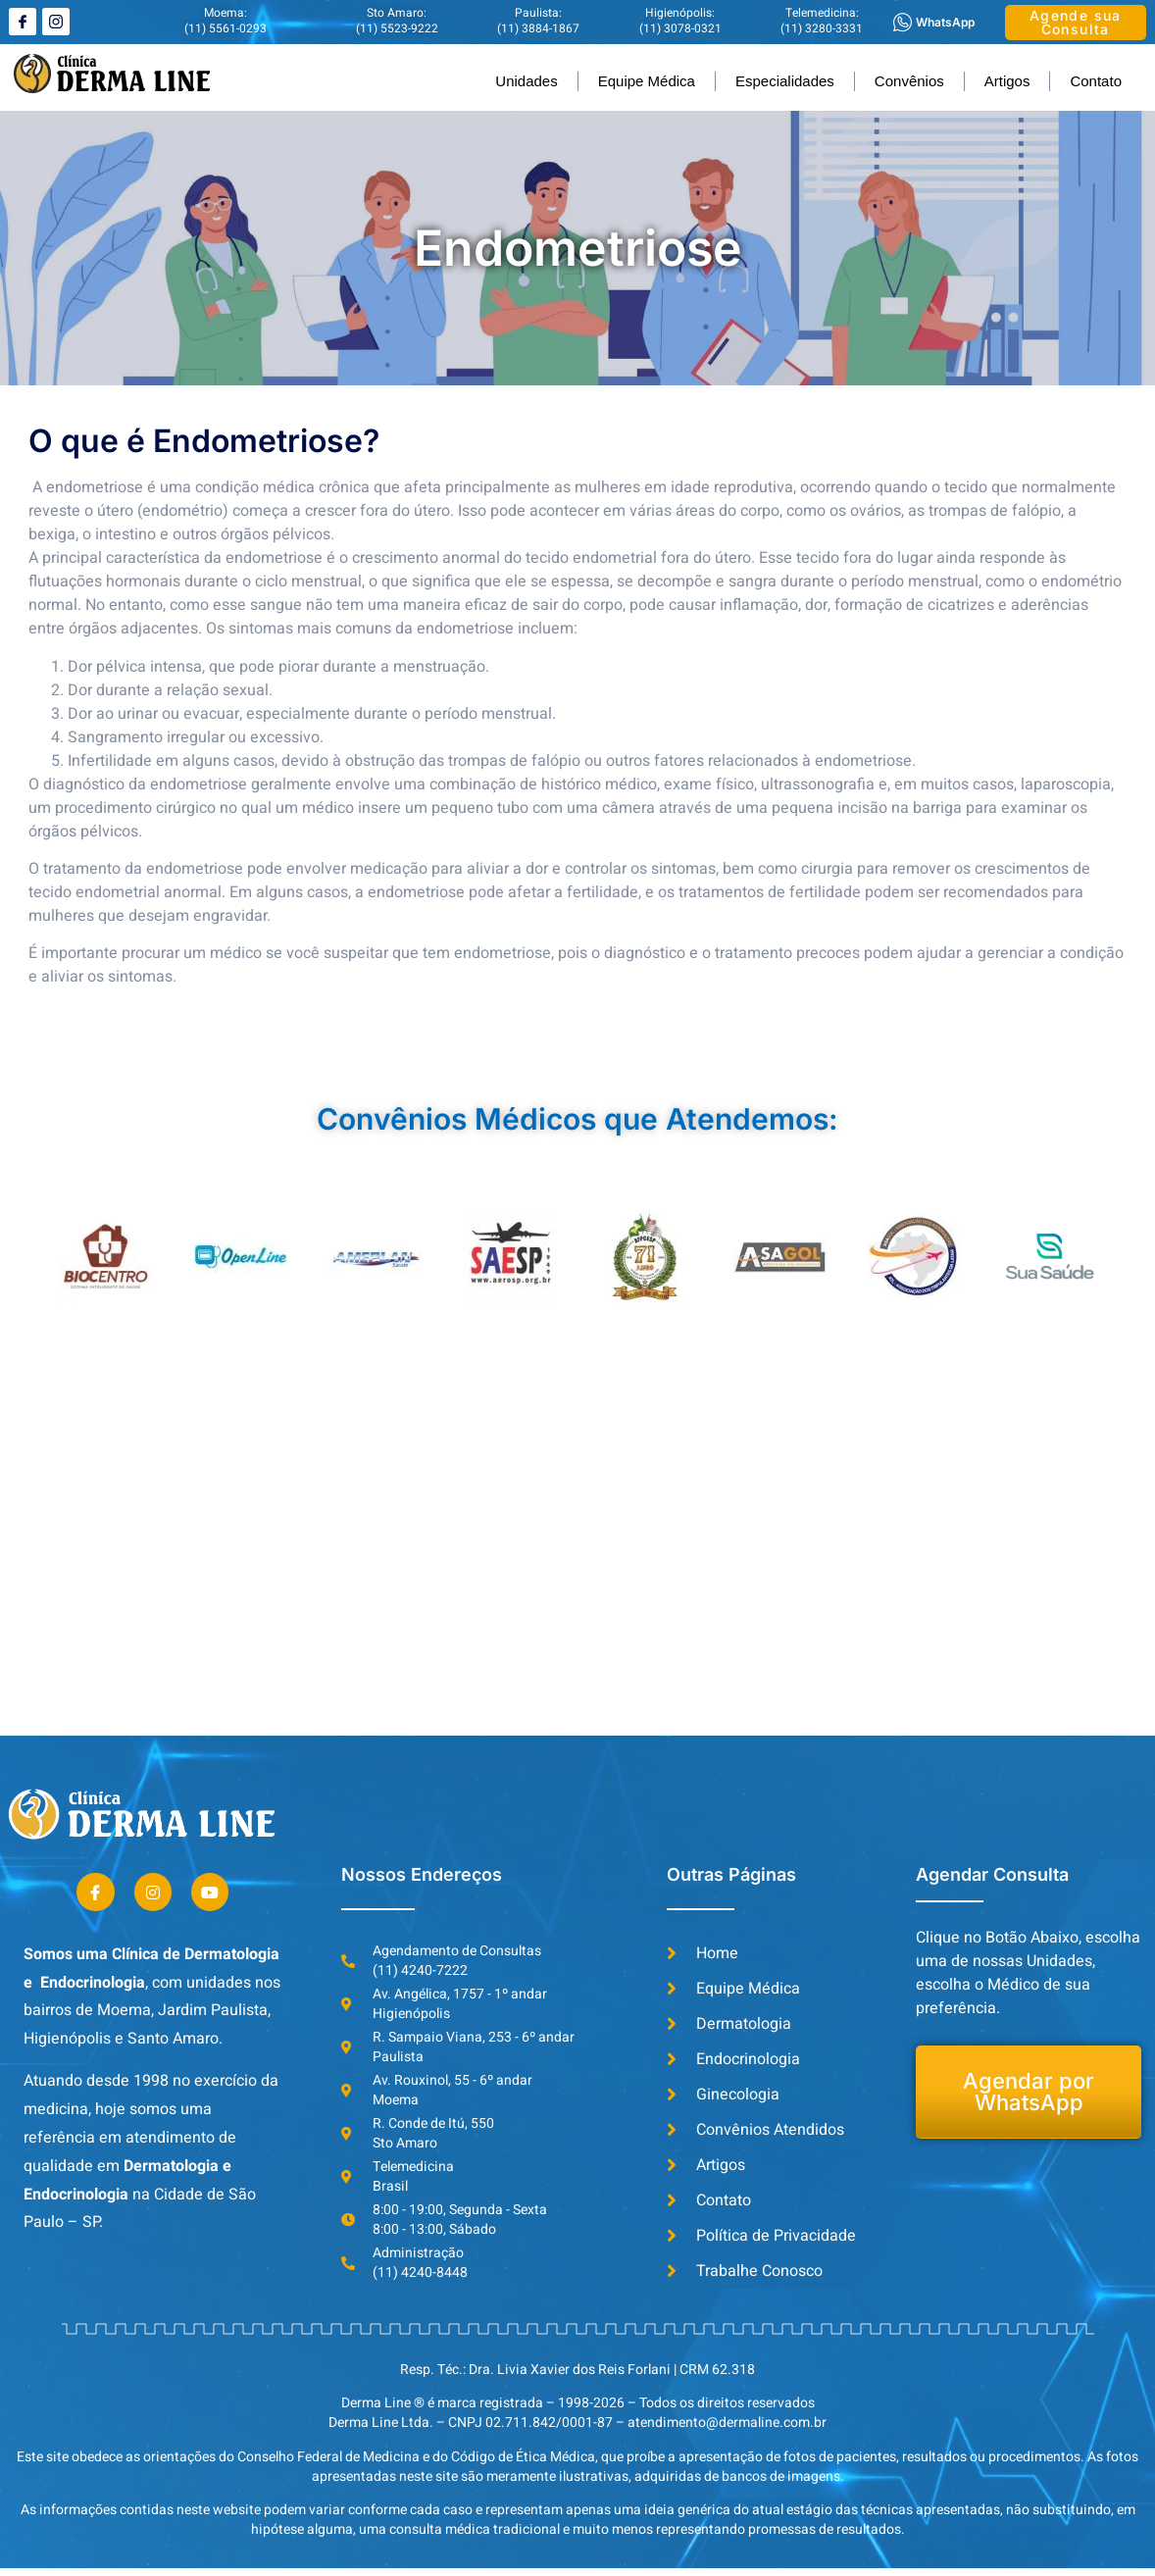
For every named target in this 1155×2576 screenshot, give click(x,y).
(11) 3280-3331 (821, 28)
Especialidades (784, 81)
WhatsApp (945, 22)
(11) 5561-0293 (225, 28)
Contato (1096, 81)
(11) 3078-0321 (680, 28)
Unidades (526, 81)
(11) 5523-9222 (397, 28)
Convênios (909, 81)
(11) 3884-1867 (538, 28)
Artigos (1007, 81)
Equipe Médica (646, 81)
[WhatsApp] (902, 22)
